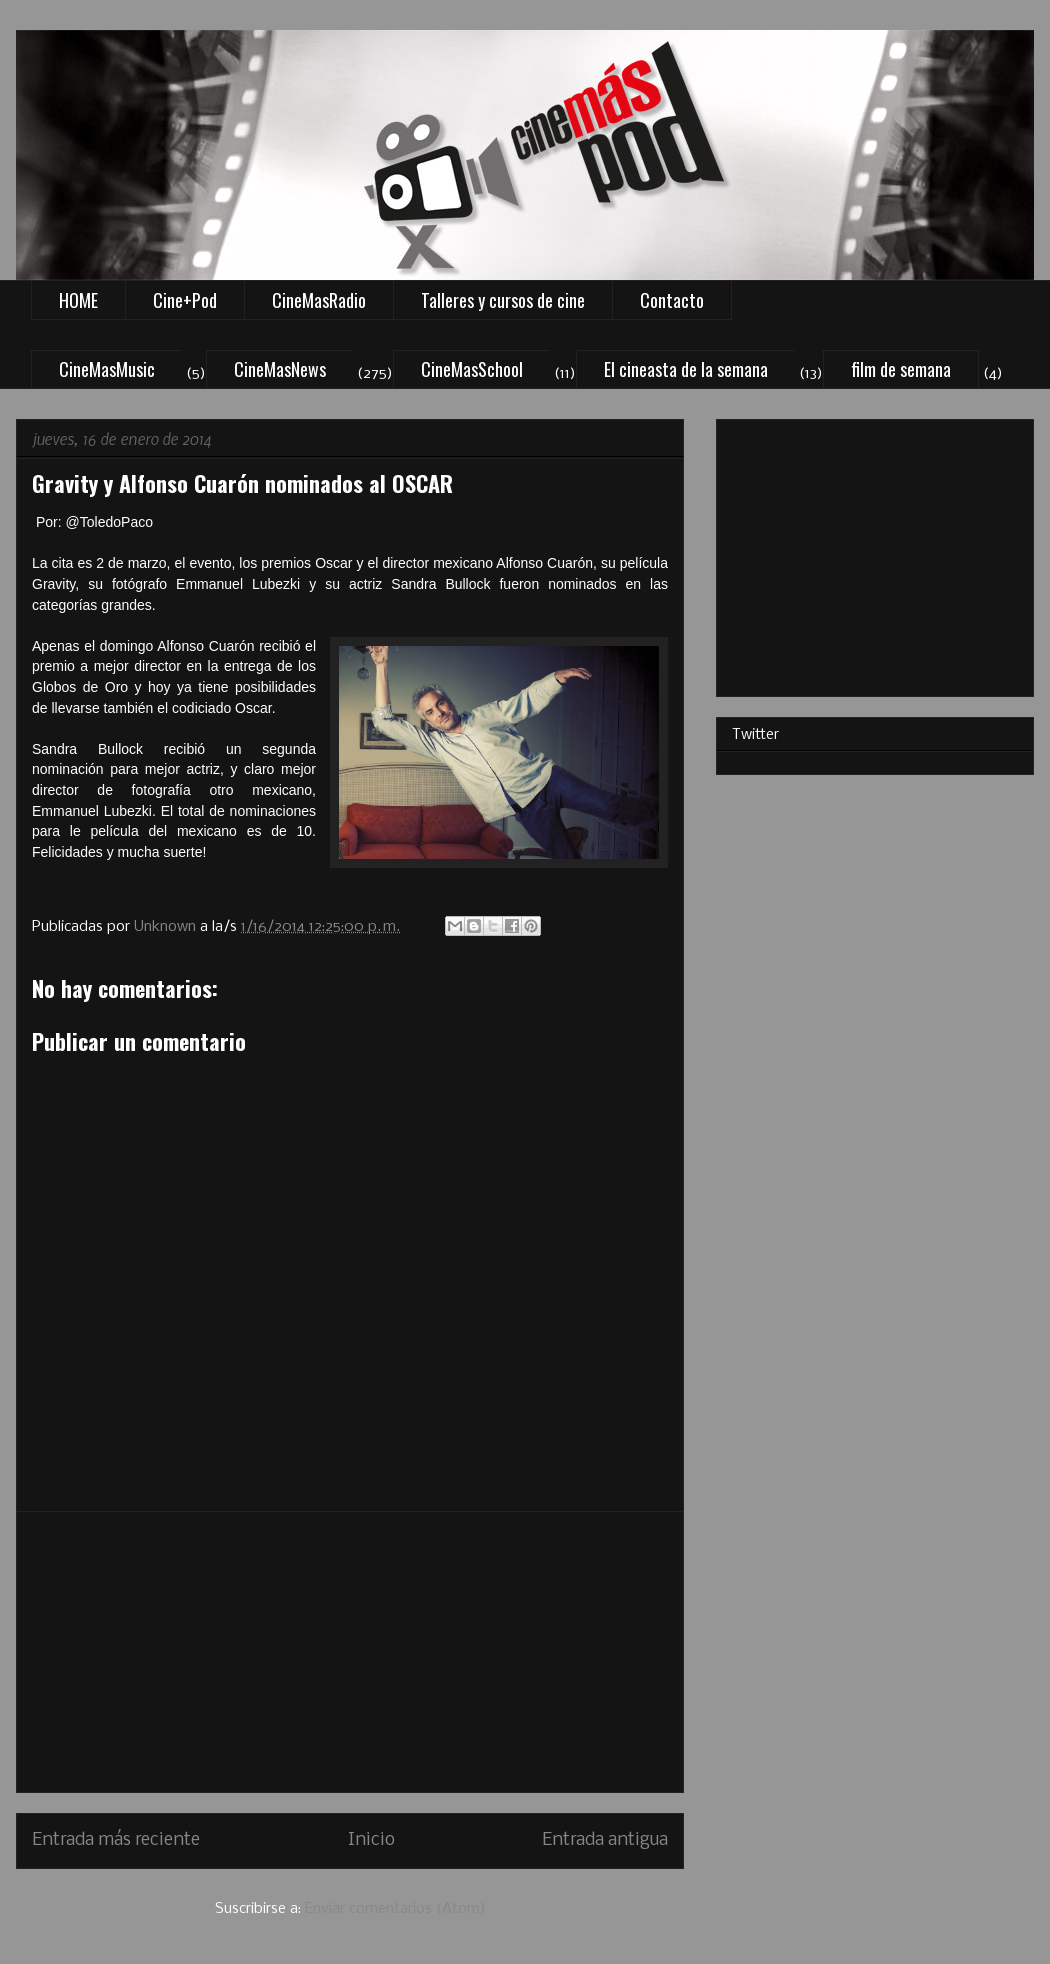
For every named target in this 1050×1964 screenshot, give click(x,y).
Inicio (371, 1840)
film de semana (901, 369)
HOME (78, 300)
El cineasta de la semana (686, 369)
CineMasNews (280, 369)
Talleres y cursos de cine (503, 300)
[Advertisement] (350, 1652)
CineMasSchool (472, 369)
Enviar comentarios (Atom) (395, 1909)
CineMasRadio (319, 300)
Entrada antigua (605, 1840)
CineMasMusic (107, 369)
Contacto (672, 300)
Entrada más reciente (116, 1840)
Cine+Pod (185, 300)
